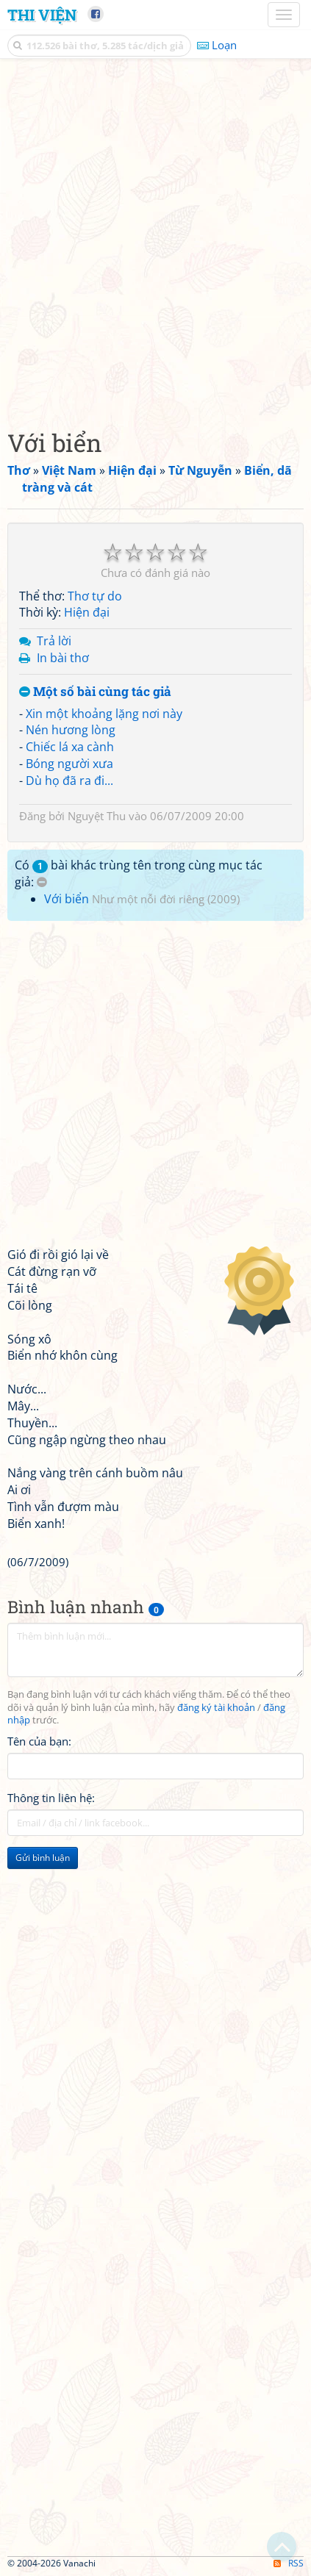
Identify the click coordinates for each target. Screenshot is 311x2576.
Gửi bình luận (42, 1857)
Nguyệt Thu (97, 815)
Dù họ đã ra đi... (69, 780)
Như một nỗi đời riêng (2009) (166, 898)
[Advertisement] (155, 240)
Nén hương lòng (70, 730)
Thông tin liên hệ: (51, 1797)
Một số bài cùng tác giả (95, 692)
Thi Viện (41, 14)
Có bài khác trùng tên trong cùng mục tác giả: (138, 873)
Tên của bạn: (39, 1741)
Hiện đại (87, 612)
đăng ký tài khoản (216, 1707)
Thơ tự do (95, 596)
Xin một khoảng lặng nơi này (104, 714)
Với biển (66, 899)
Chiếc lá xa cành (70, 747)
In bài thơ (63, 658)
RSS (289, 2563)
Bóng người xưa (69, 764)
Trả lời (54, 641)
